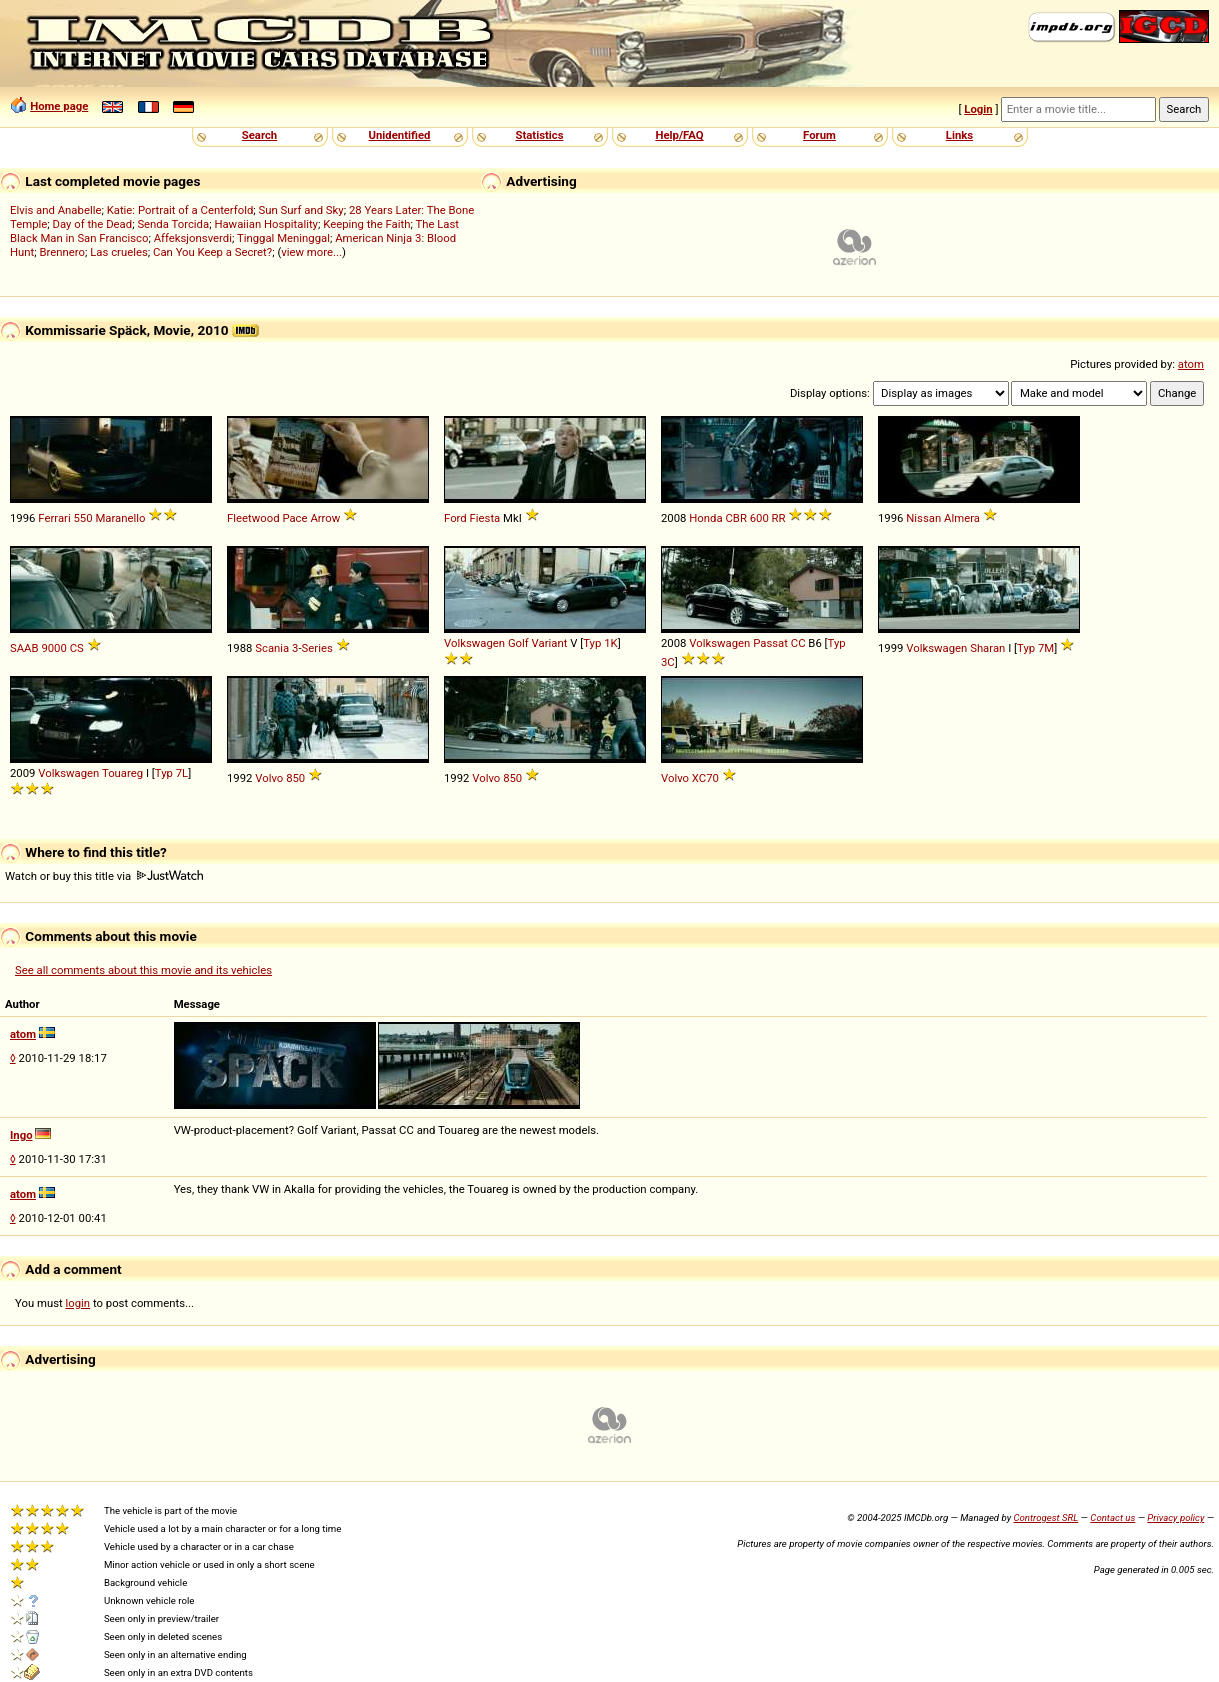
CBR (735, 518)
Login (978, 109)
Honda (705, 518)
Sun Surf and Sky (301, 210)
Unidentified (400, 135)
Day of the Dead (93, 224)
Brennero (63, 252)
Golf (518, 643)
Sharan (987, 648)
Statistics (539, 135)
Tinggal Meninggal (283, 238)
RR (779, 518)
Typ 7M (1035, 648)
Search (259, 135)
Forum (819, 135)
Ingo (21, 1135)
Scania (272, 648)
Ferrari (54, 518)
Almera (962, 518)
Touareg (122, 773)
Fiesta (485, 518)
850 (295, 778)
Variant (550, 643)
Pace (294, 518)
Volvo (269, 778)
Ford (455, 518)
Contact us (1112, 1517)
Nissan (923, 518)
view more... (311, 252)
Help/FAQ (679, 135)
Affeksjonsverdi (193, 238)
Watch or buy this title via (104, 876)
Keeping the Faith (366, 224)
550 (82, 518)
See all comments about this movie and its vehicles (143, 970)
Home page (59, 106)
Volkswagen (474, 643)
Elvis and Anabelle (55, 210)
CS (77, 648)
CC (798, 643)
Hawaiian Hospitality (266, 224)
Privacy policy (1175, 1517)
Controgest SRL (1045, 1517)
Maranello (120, 518)
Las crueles (119, 252)
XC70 (705, 778)
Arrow (325, 518)
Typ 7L (171, 773)
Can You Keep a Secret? (212, 252)
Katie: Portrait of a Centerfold (180, 210)
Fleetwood (253, 518)
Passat (770, 643)
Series (317, 648)
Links (959, 135)
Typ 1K (600, 643)
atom (1191, 364)
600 (759, 518)
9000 (53, 648)
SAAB (24, 648)
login (78, 1303)
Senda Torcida (173, 224)
